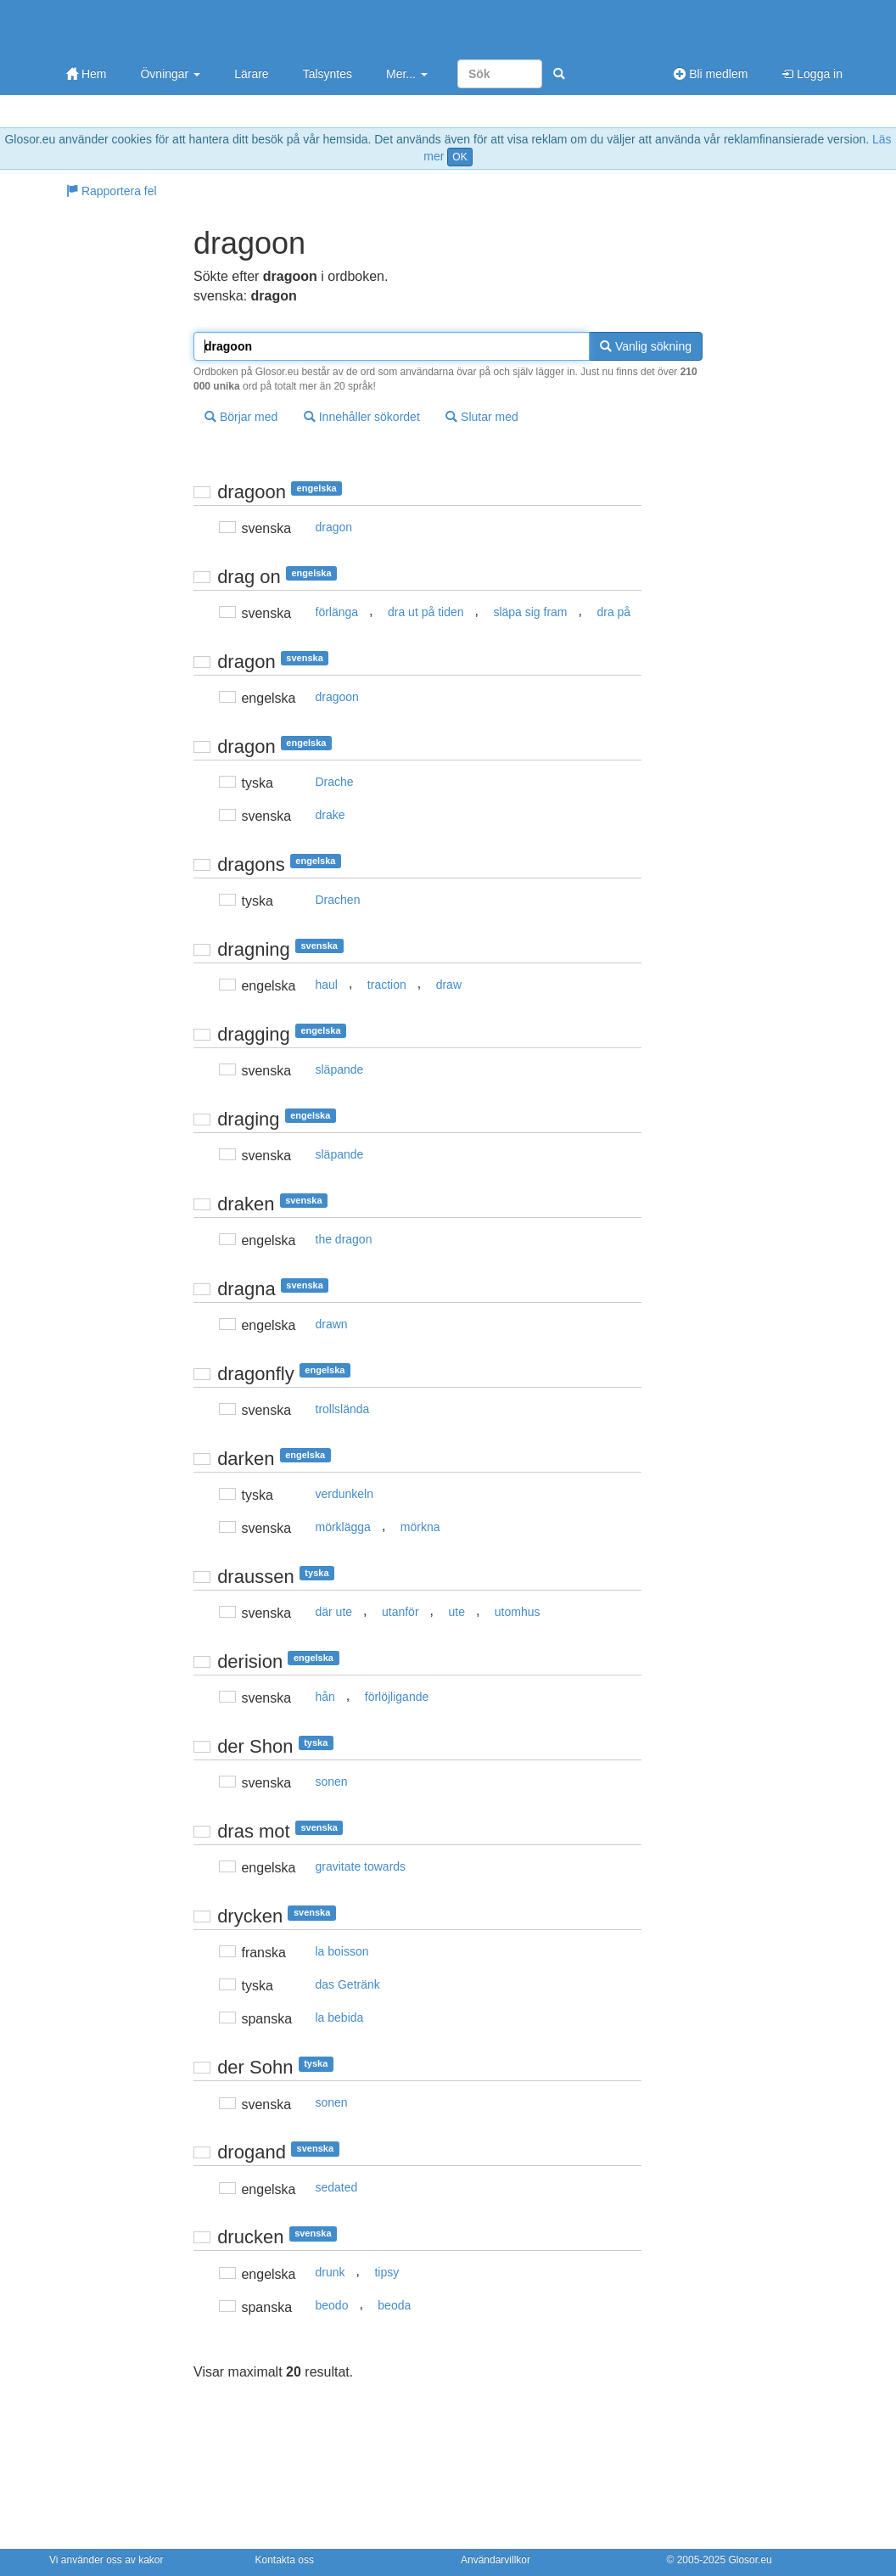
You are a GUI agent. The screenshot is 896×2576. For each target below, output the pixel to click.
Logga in (812, 74)
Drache (335, 782)
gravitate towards (361, 1866)
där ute (334, 1612)
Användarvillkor (495, 2560)
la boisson (342, 1951)
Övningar (170, 74)
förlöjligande (397, 1696)
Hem (86, 74)
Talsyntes (327, 74)
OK (459, 157)
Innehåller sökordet (362, 417)
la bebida (340, 2017)
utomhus (517, 1612)
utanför (400, 1612)
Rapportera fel (111, 191)
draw (449, 984)
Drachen (338, 899)
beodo (332, 2305)
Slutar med (481, 417)
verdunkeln (345, 1494)
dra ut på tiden (426, 612)
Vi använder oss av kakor (106, 2560)
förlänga (337, 612)
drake (330, 815)
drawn (332, 1324)
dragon (334, 527)
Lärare (251, 74)
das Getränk (348, 1984)
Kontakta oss (284, 2560)
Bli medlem (711, 74)
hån (325, 1696)
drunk (330, 2272)
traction (386, 984)
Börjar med (240, 417)
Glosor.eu (749, 2560)
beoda (394, 2305)
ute (456, 1612)
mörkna (420, 1527)
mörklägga (343, 1527)
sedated (337, 2187)
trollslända (343, 1409)
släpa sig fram (530, 612)
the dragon (344, 1239)
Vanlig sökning (646, 346)
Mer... (407, 74)
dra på (613, 612)
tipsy (386, 2272)
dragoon (337, 697)
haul (327, 984)
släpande (340, 1069)
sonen (332, 1781)
